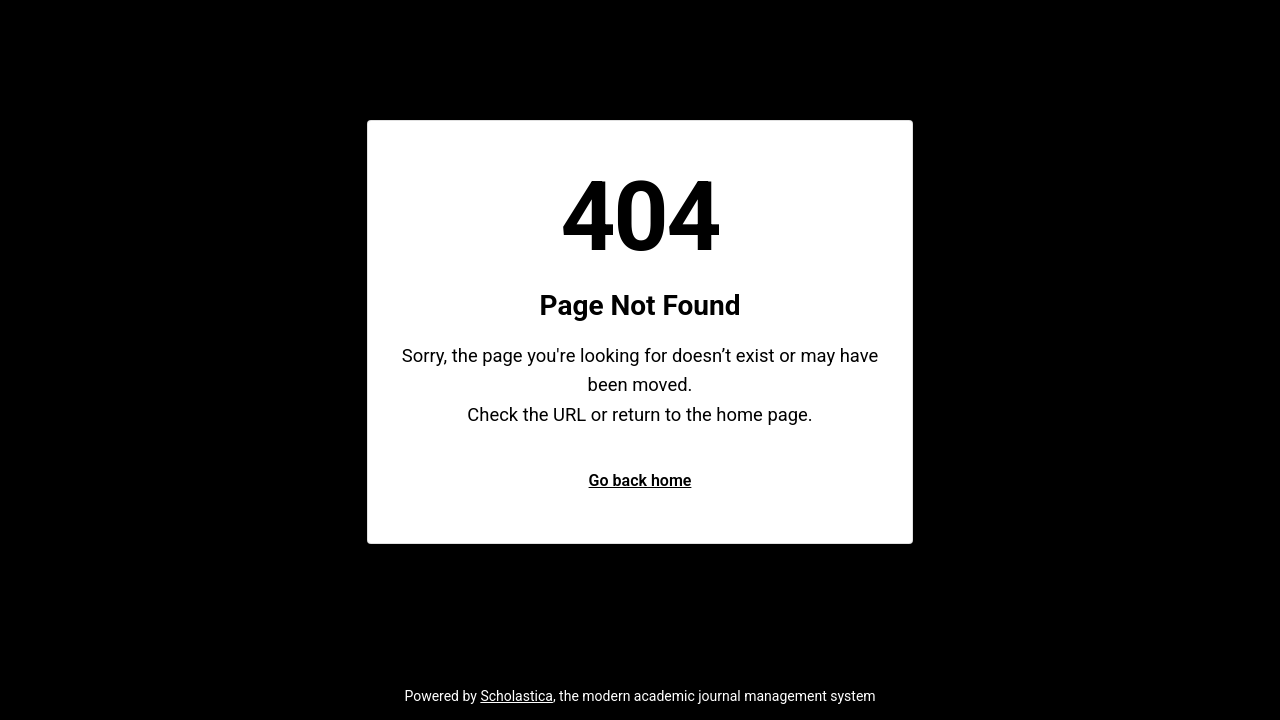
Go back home (640, 480)
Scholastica (516, 696)
